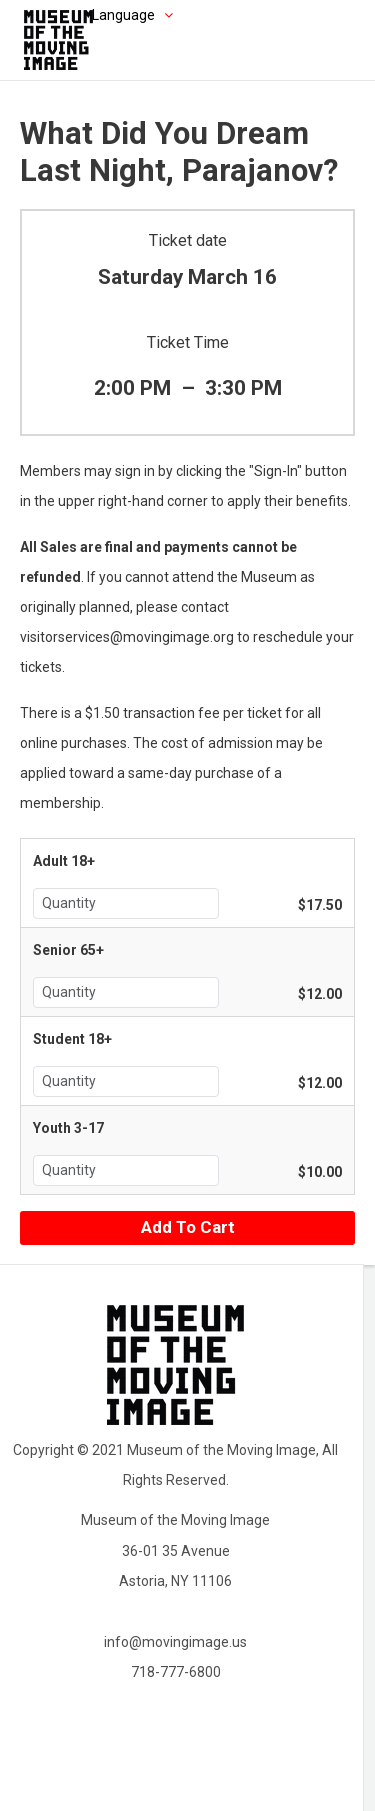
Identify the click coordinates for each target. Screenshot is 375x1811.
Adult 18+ (64, 861)
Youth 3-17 (68, 1128)
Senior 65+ (68, 950)
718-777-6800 (176, 1672)
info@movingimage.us (175, 1642)
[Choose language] (102, 15)
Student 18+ (72, 1039)
